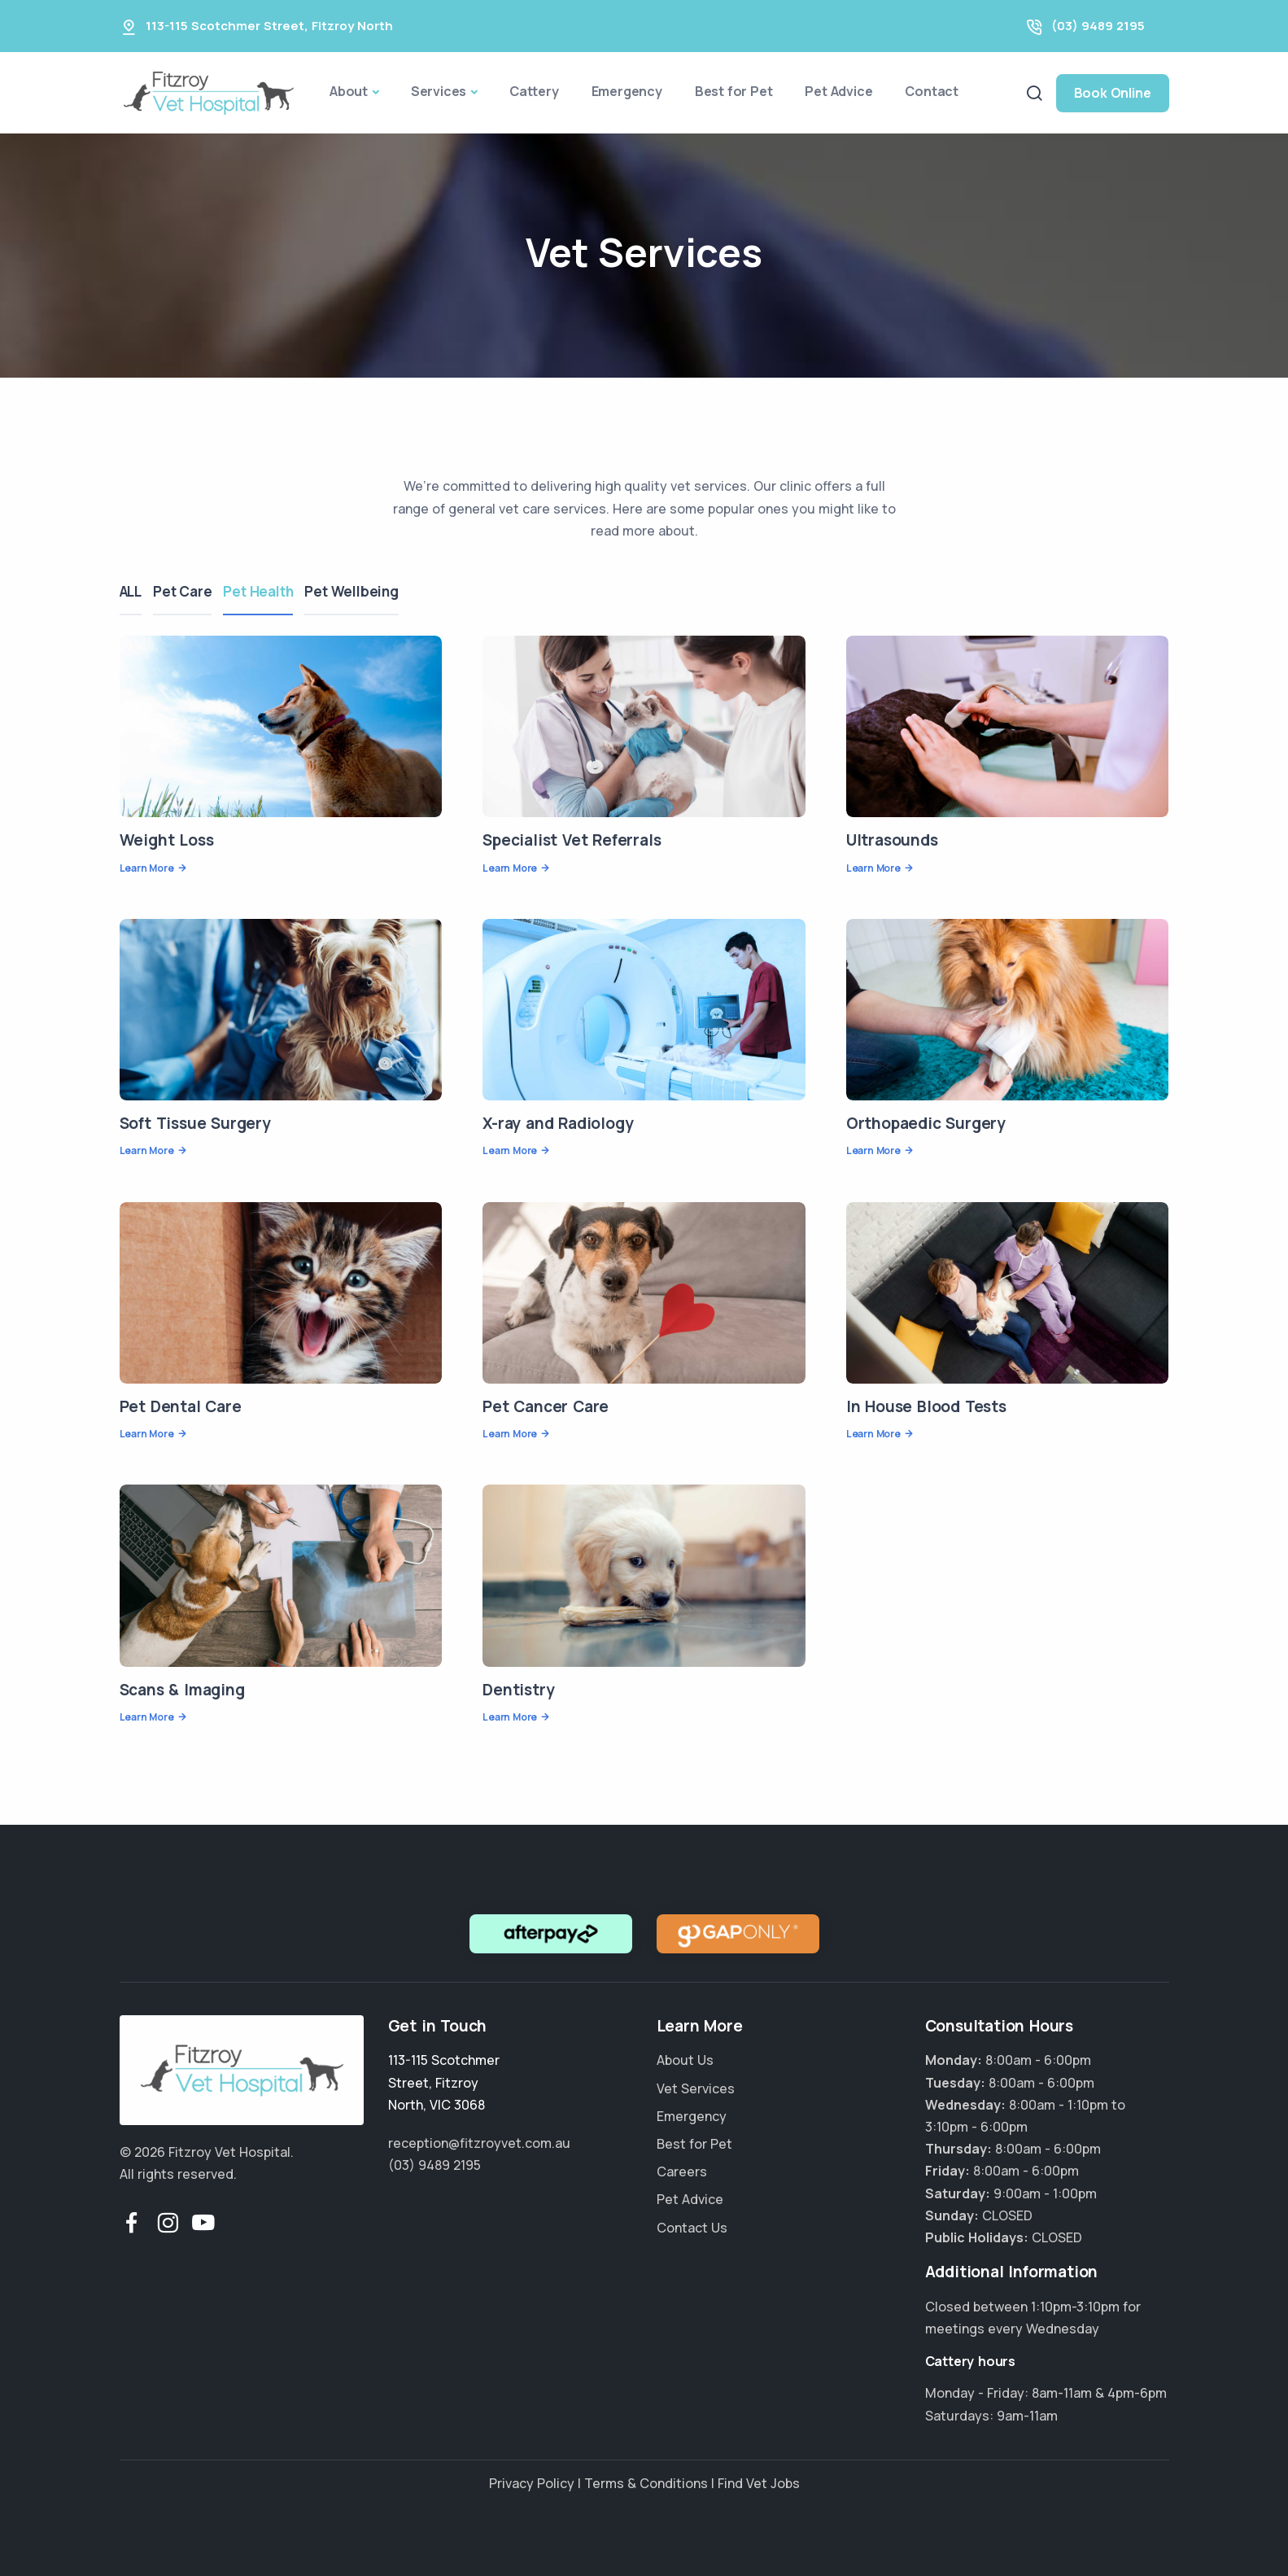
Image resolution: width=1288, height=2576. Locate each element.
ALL (131, 591)
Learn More (147, 868)
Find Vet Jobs (759, 2483)
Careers (682, 2171)
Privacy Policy (531, 2483)
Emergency (627, 91)
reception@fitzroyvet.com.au (479, 2143)
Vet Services (696, 2088)
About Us (685, 2060)
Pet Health (268, 591)
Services (438, 91)
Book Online (1112, 93)
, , (444, 2082)
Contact (931, 91)
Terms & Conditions (646, 2483)
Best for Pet (734, 91)
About (349, 91)
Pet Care (187, 591)
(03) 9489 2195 (1098, 25)
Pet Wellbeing (366, 591)
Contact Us (692, 2228)
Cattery (534, 91)
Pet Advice (838, 91)
